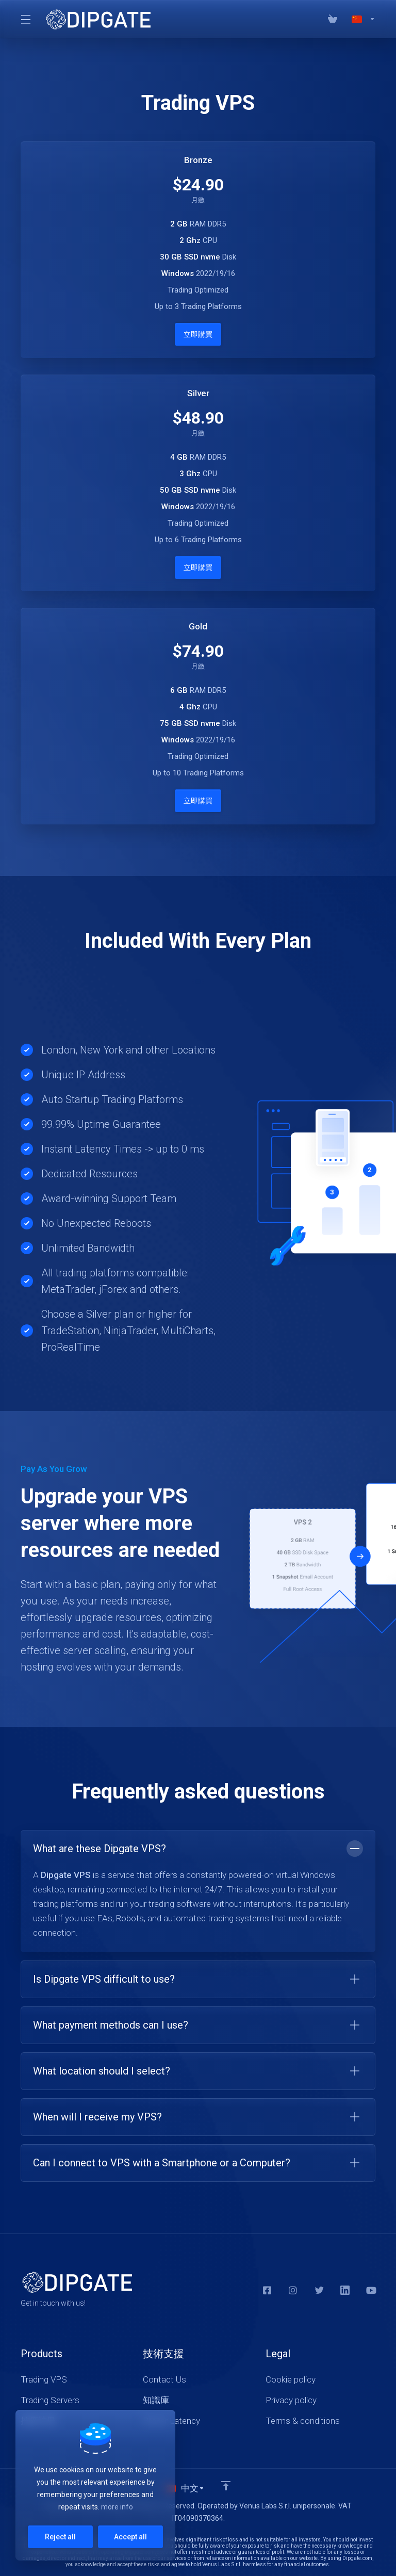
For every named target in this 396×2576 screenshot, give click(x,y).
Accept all (130, 2537)
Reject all (60, 2537)
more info (117, 2507)
